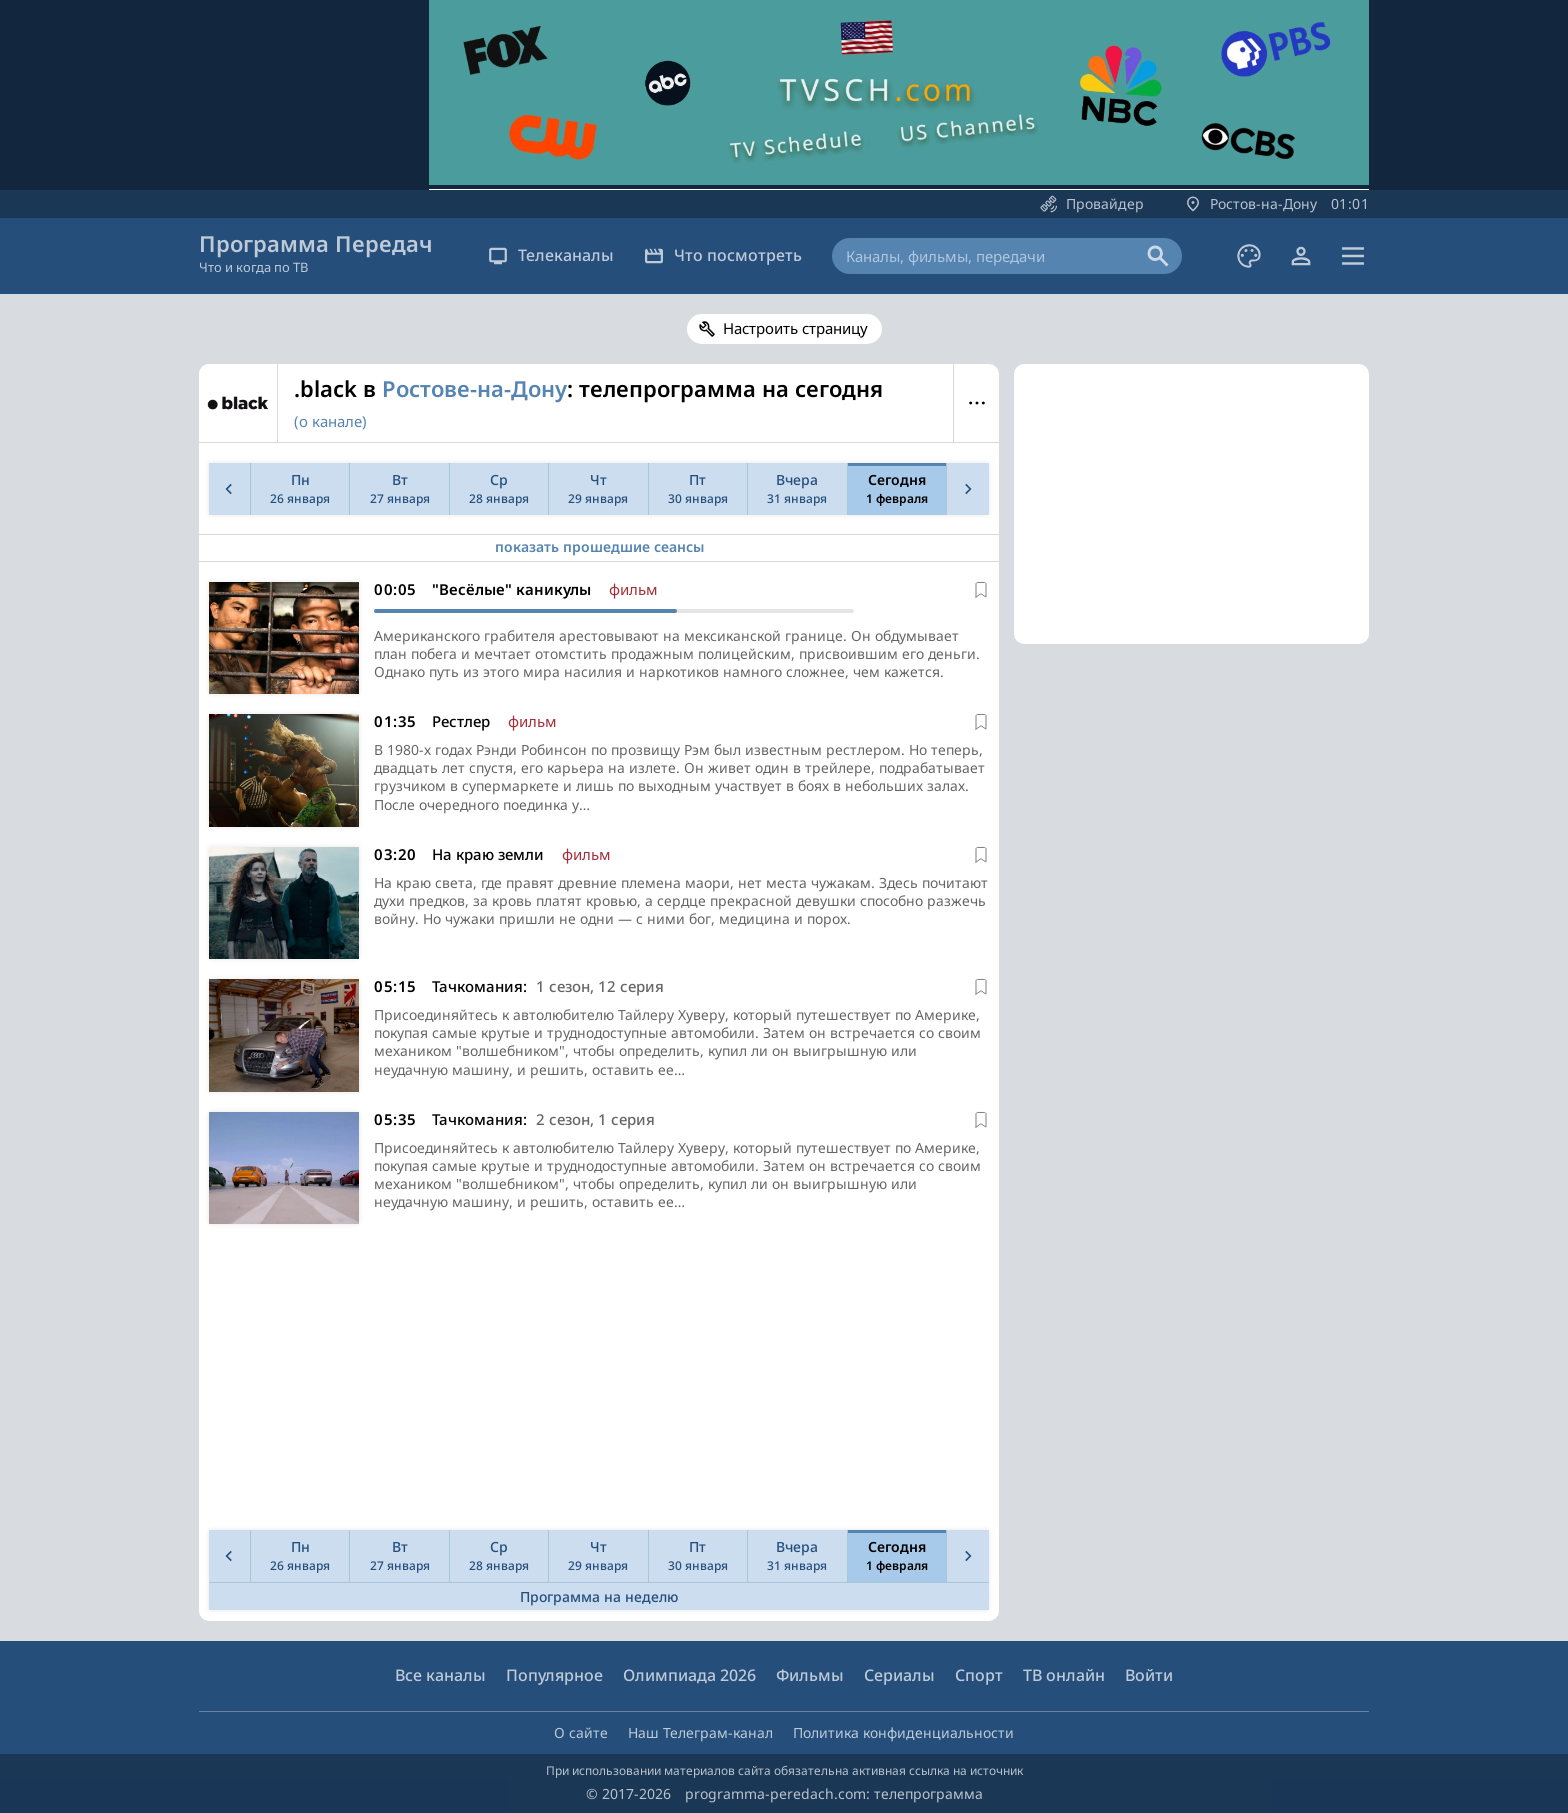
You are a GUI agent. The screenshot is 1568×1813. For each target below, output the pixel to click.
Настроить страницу (795, 328)
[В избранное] (981, 590)
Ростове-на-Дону (474, 388)
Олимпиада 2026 (689, 1675)
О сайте (581, 1732)
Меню (976, 403)
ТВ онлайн (1064, 1675)
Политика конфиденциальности (903, 1732)
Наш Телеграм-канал (700, 1732)
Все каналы (440, 1675)
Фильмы (810, 1675)
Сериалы (899, 1675)
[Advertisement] (595, 1382)
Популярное (554, 1675)
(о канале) (330, 421)
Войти (1149, 1675)
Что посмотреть (723, 255)
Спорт (979, 1675)
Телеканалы (551, 255)
